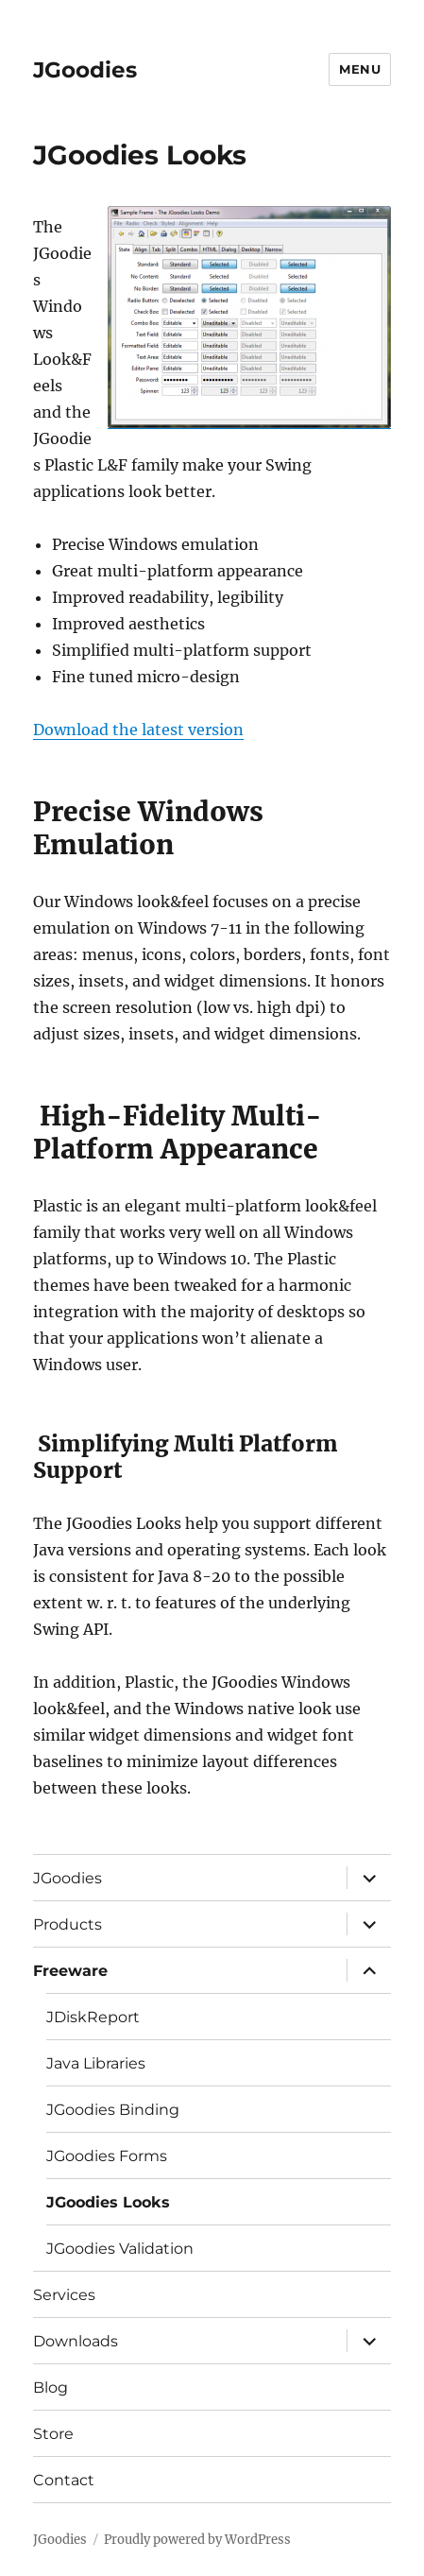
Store (53, 2434)
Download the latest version (138, 729)
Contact (63, 2480)
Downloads (75, 2341)
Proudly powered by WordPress (197, 2540)
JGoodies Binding (112, 2110)
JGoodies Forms (106, 2156)
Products (67, 1924)
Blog (50, 2387)
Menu (360, 69)
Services (64, 2295)
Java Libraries (95, 2063)
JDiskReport (93, 2017)
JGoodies (85, 70)
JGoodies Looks (108, 2202)
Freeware (70, 1971)
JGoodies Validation (120, 2249)
